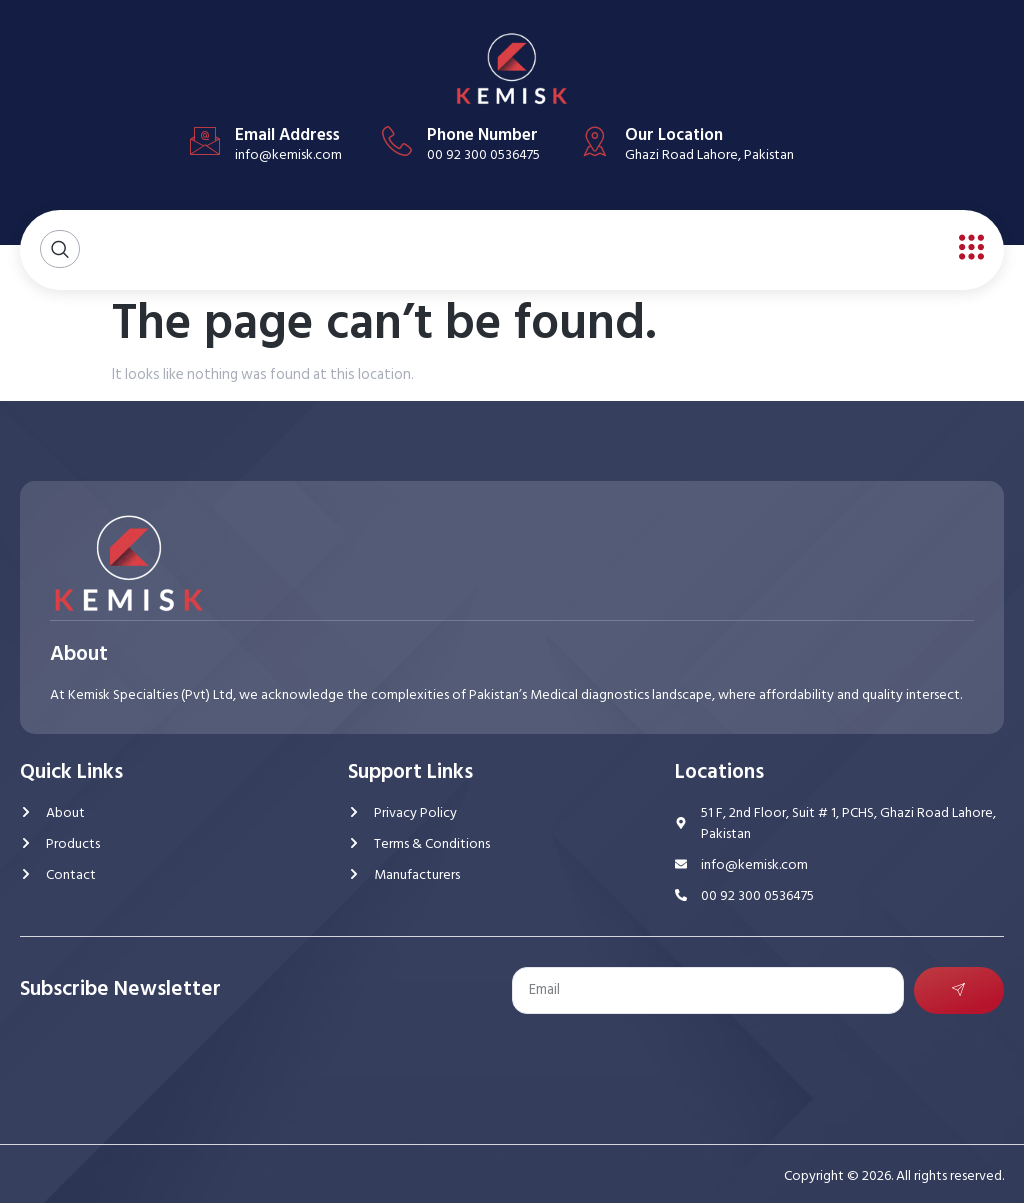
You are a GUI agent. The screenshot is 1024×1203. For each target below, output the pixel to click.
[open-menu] (966, 248)
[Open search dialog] (60, 249)
